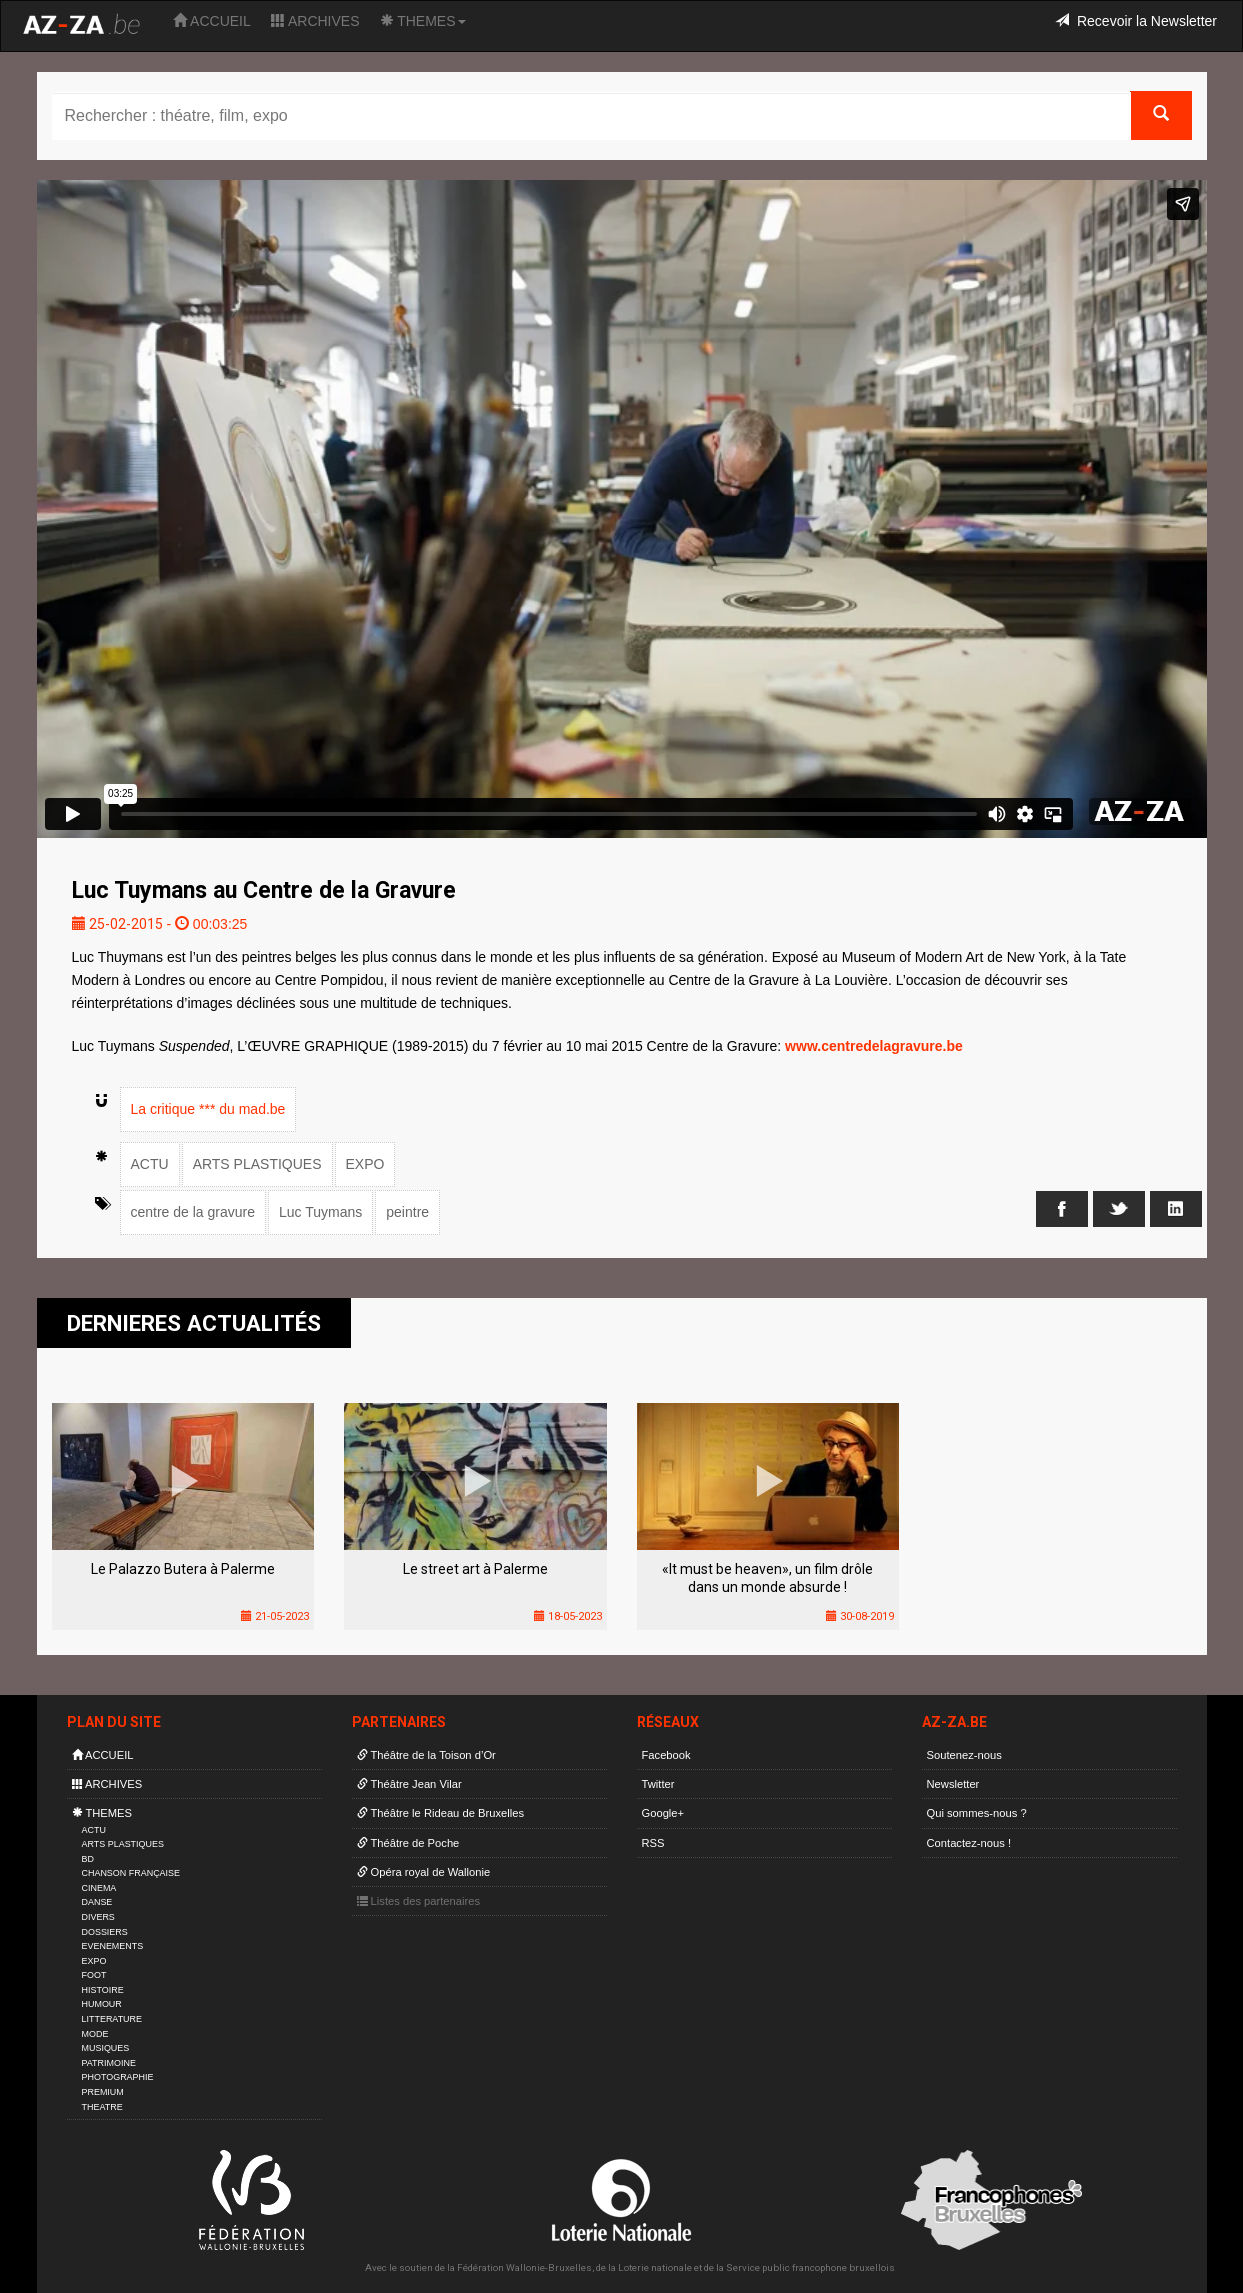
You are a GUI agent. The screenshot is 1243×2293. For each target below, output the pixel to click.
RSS (653, 1843)
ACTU (150, 1164)
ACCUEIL (212, 21)
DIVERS (98, 1917)
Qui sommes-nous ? (977, 1813)
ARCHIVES (315, 21)
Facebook (666, 1755)
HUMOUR (102, 2004)
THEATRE (102, 2107)
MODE (95, 2034)
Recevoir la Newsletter (1136, 21)
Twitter (658, 1784)
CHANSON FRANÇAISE (131, 1873)
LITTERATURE (112, 2019)
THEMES (423, 21)
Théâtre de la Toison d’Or (426, 1755)
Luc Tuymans (320, 1212)
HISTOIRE (103, 1990)
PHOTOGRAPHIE (118, 2077)
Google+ (663, 1813)
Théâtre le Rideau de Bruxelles (441, 1813)
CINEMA (99, 1888)
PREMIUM (103, 2092)
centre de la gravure (193, 1212)
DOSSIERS (105, 1932)
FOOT (94, 1975)
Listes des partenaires (419, 1901)
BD (88, 1859)
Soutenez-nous (964, 1755)
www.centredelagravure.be (874, 1046)
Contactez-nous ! (969, 1843)
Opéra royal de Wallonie (424, 1872)
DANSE (97, 1902)
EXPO (365, 1164)
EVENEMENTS (113, 1946)
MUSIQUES (106, 2048)
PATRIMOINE (109, 2063)
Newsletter (953, 1784)
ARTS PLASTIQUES (257, 1164)
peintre (407, 1212)
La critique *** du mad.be (208, 1109)
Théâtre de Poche (408, 1843)
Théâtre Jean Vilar (409, 1784)
